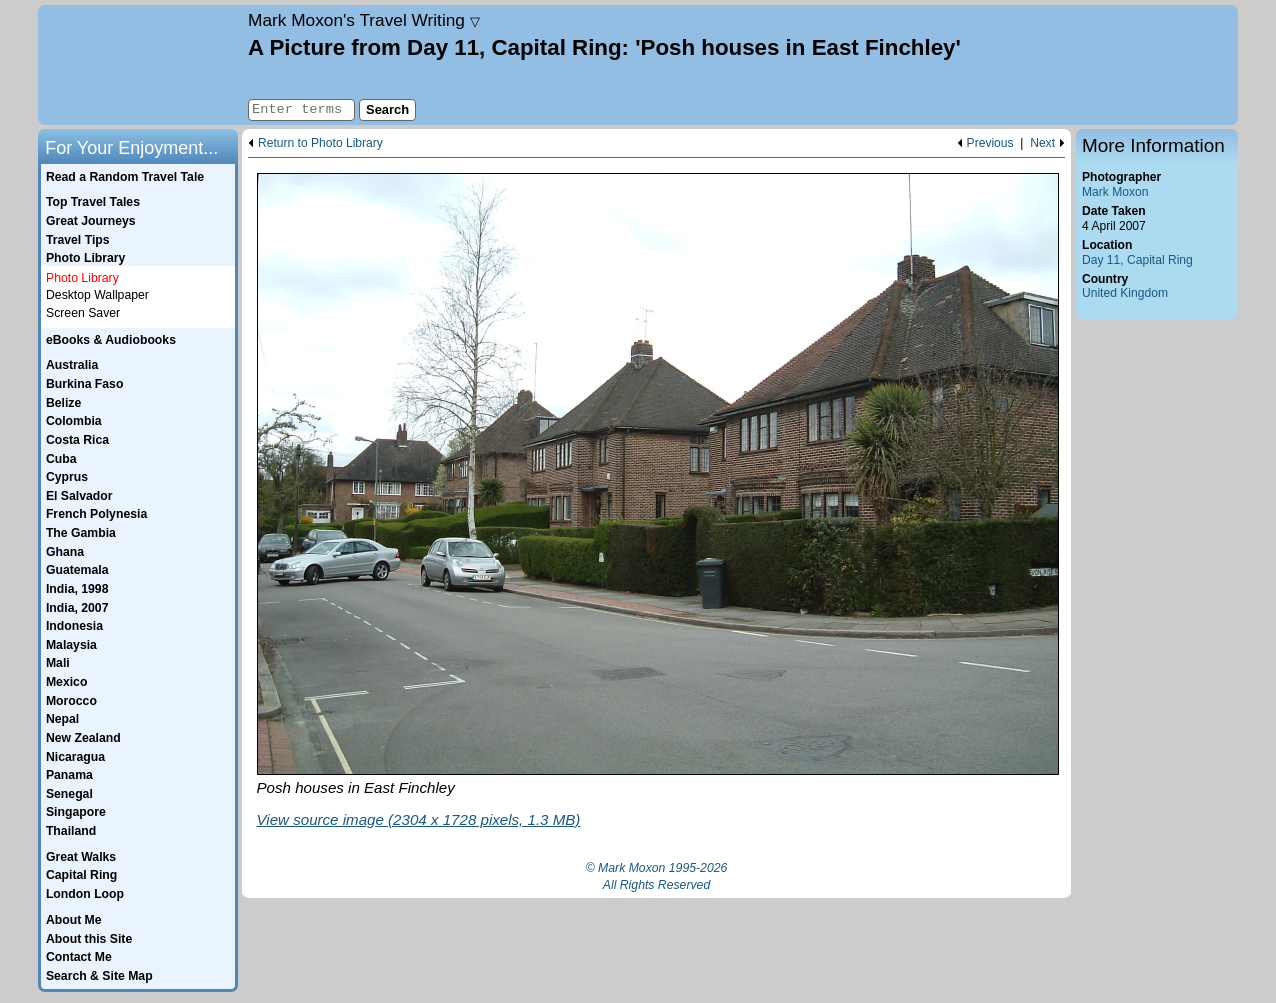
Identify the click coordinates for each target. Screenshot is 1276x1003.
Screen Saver (83, 313)
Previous (990, 143)
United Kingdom (1125, 293)
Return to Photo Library (320, 143)
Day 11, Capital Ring (1137, 260)
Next (1042, 143)
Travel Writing (364, 20)
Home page (140, 65)
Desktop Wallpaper (97, 295)
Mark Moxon (1115, 192)
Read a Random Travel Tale (125, 177)
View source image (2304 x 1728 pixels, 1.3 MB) (419, 819)
